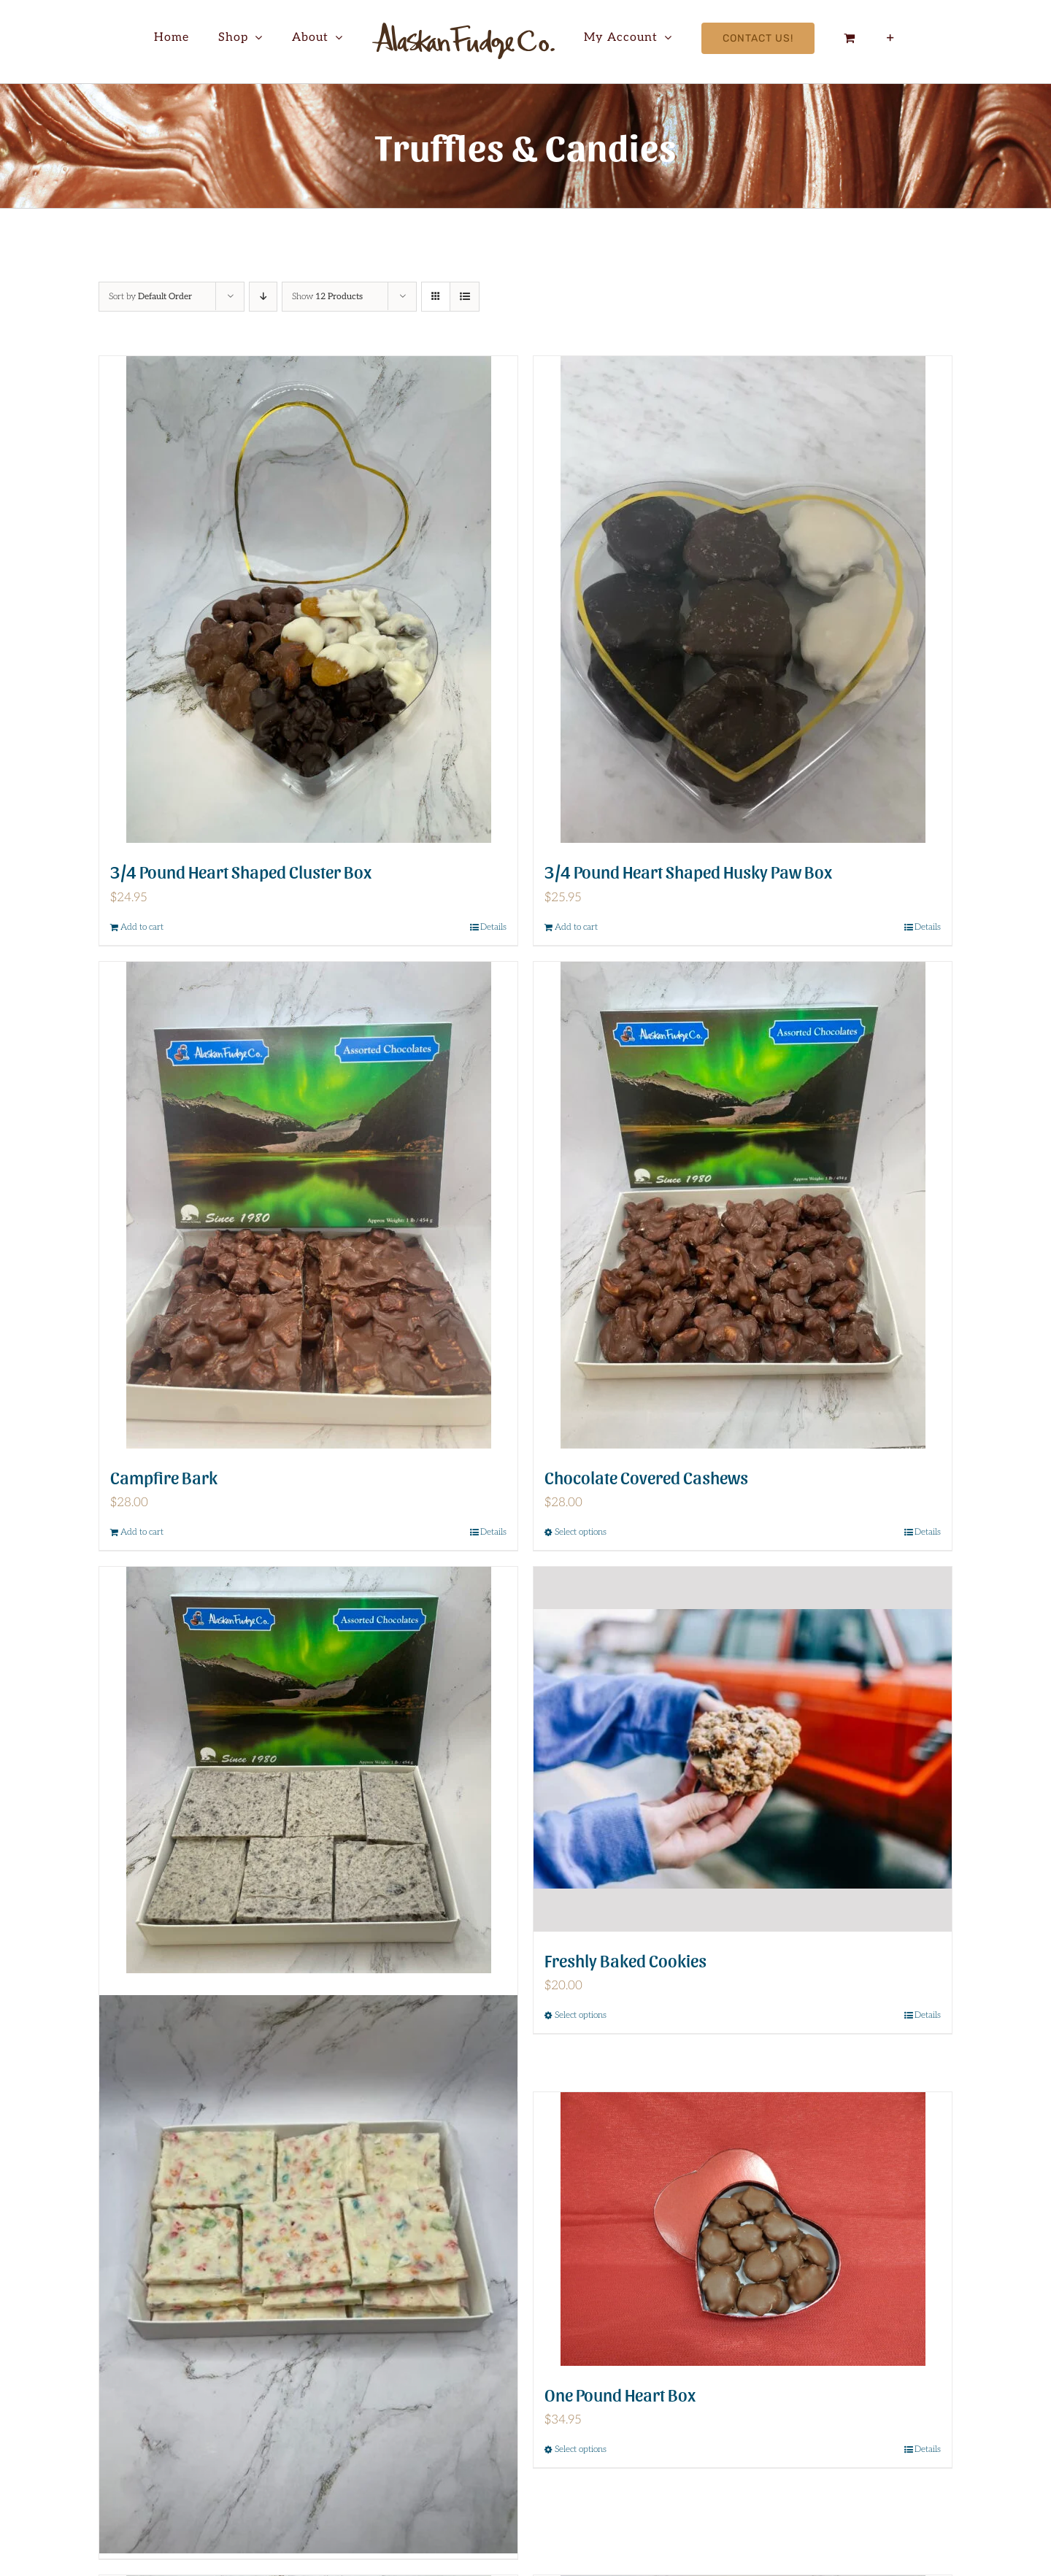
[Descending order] (263, 297)
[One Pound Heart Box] (743, 2229)
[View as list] (464, 296)
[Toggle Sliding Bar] (891, 38)
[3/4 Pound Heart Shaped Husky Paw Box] (743, 599)
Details (493, 927)
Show (327, 296)
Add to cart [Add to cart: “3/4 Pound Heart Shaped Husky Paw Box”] (576, 927)
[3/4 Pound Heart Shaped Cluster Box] (308, 599)
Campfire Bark (163, 1476)
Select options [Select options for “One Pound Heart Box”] (581, 2449)
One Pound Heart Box (620, 2394)
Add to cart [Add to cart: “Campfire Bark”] (141, 1532)
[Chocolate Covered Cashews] (743, 1205)
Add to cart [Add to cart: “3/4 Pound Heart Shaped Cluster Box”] (141, 927)
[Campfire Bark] (308, 1205)
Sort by (150, 296)
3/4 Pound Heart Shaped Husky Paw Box (688, 871)
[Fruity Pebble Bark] (308, 2274)
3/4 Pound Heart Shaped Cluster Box (240, 871)
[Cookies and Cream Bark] (308, 1770)
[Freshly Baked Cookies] (743, 1749)
